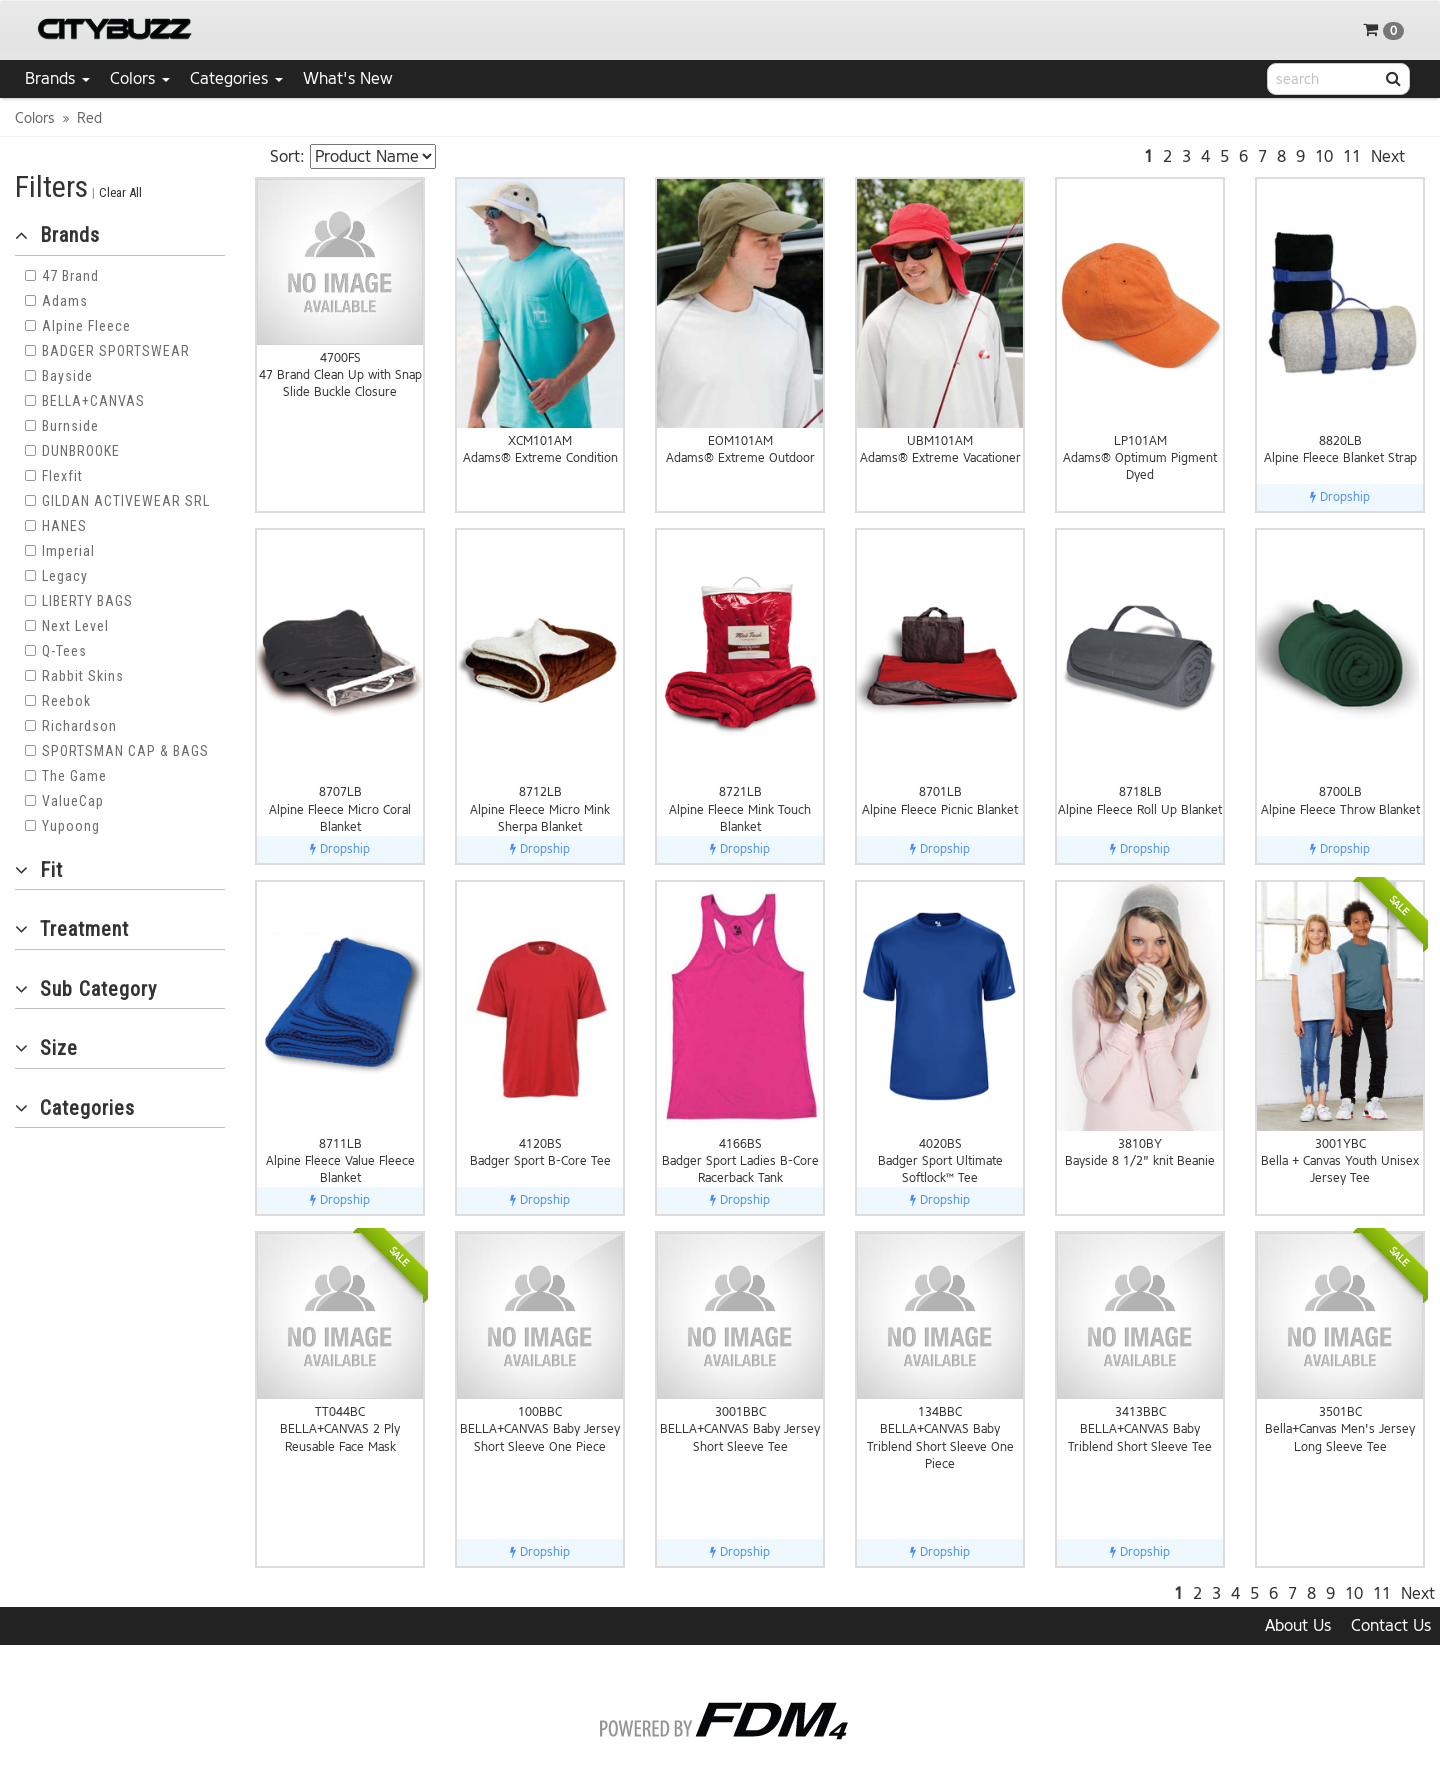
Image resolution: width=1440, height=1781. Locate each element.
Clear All (120, 192)
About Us (1298, 1625)
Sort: (287, 156)
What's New (348, 78)
